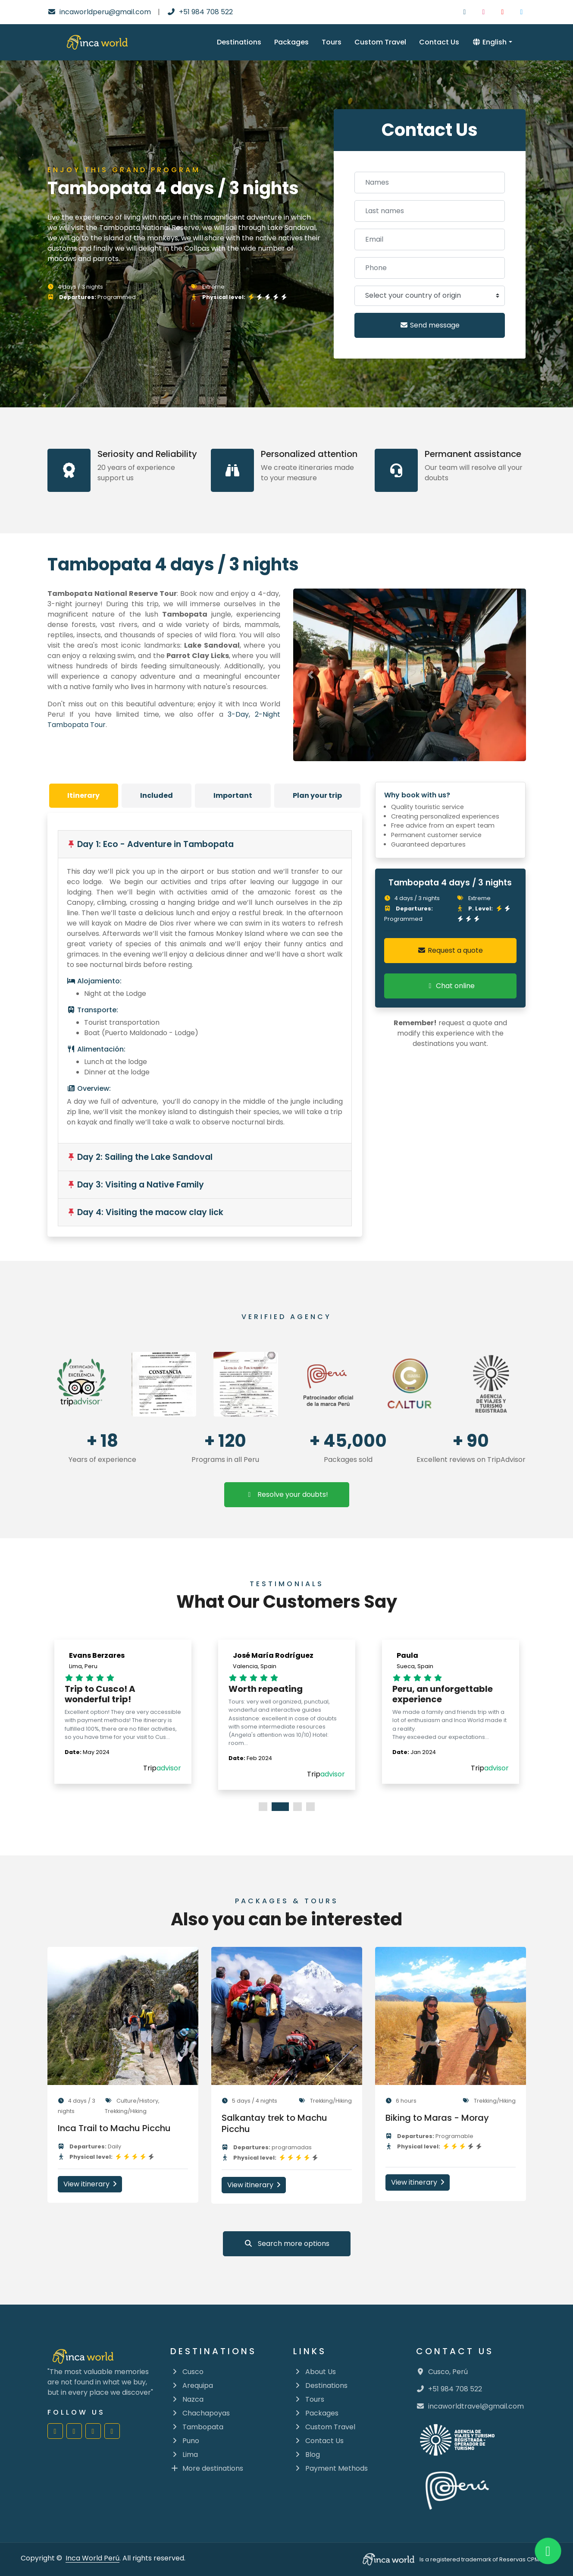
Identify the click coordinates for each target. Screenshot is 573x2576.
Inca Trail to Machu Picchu (118, 2128)
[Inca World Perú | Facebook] (55, 2431)
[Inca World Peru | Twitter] (521, 12)
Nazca (187, 2399)
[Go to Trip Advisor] (82, 1384)
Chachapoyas (200, 2413)
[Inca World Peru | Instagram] (483, 12)
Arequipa (191, 2385)
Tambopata (196, 2427)
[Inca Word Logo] (97, 42)
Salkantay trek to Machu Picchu (279, 2123)
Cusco (187, 2372)
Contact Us (439, 42)
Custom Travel (380, 42)
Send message (430, 325)
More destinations (206, 2468)
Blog (306, 2454)
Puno (184, 2441)
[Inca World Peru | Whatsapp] (548, 2551)
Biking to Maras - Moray (441, 2118)
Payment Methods (330, 2468)
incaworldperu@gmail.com (99, 12)
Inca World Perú (92, 2558)
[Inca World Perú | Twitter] (112, 2431)
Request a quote (450, 950)
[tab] (84, 796)
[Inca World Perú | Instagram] (74, 2431)
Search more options (286, 2243)
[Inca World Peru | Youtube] (502, 12)
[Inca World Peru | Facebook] (464, 12)
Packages (291, 42)
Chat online (450, 986)
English (489, 42)
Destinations (239, 42)
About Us (314, 2372)
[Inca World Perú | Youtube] (93, 2431)
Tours (331, 42)
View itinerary (94, 2184)
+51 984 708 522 (200, 12)
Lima (184, 2454)
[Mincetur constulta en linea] (491, 1384)
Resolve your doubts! (286, 1494)
